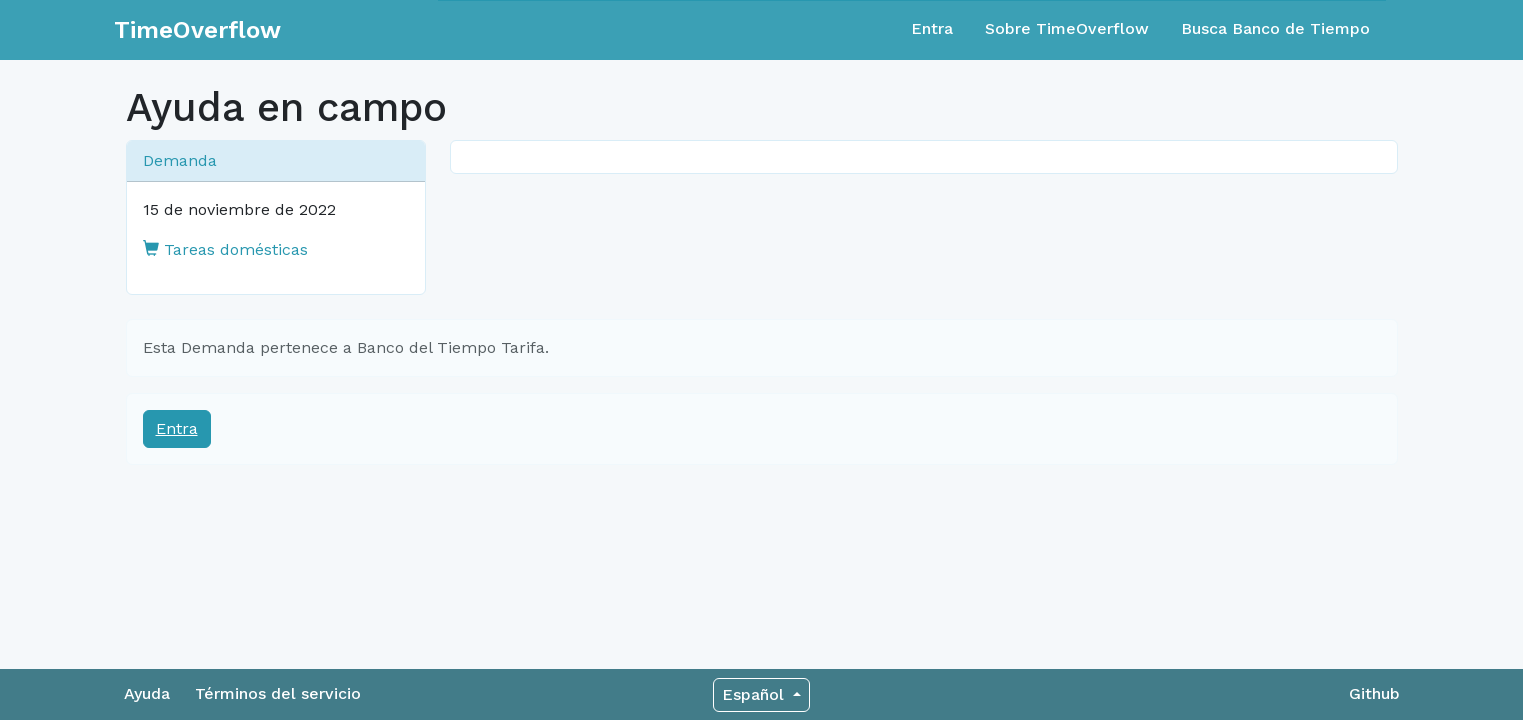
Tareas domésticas (225, 249)
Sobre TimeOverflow (1067, 28)
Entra (932, 28)
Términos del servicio (278, 693)
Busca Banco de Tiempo (1275, 28)
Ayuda (147, 693)
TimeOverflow (197, 30)
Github (1374, 693)
